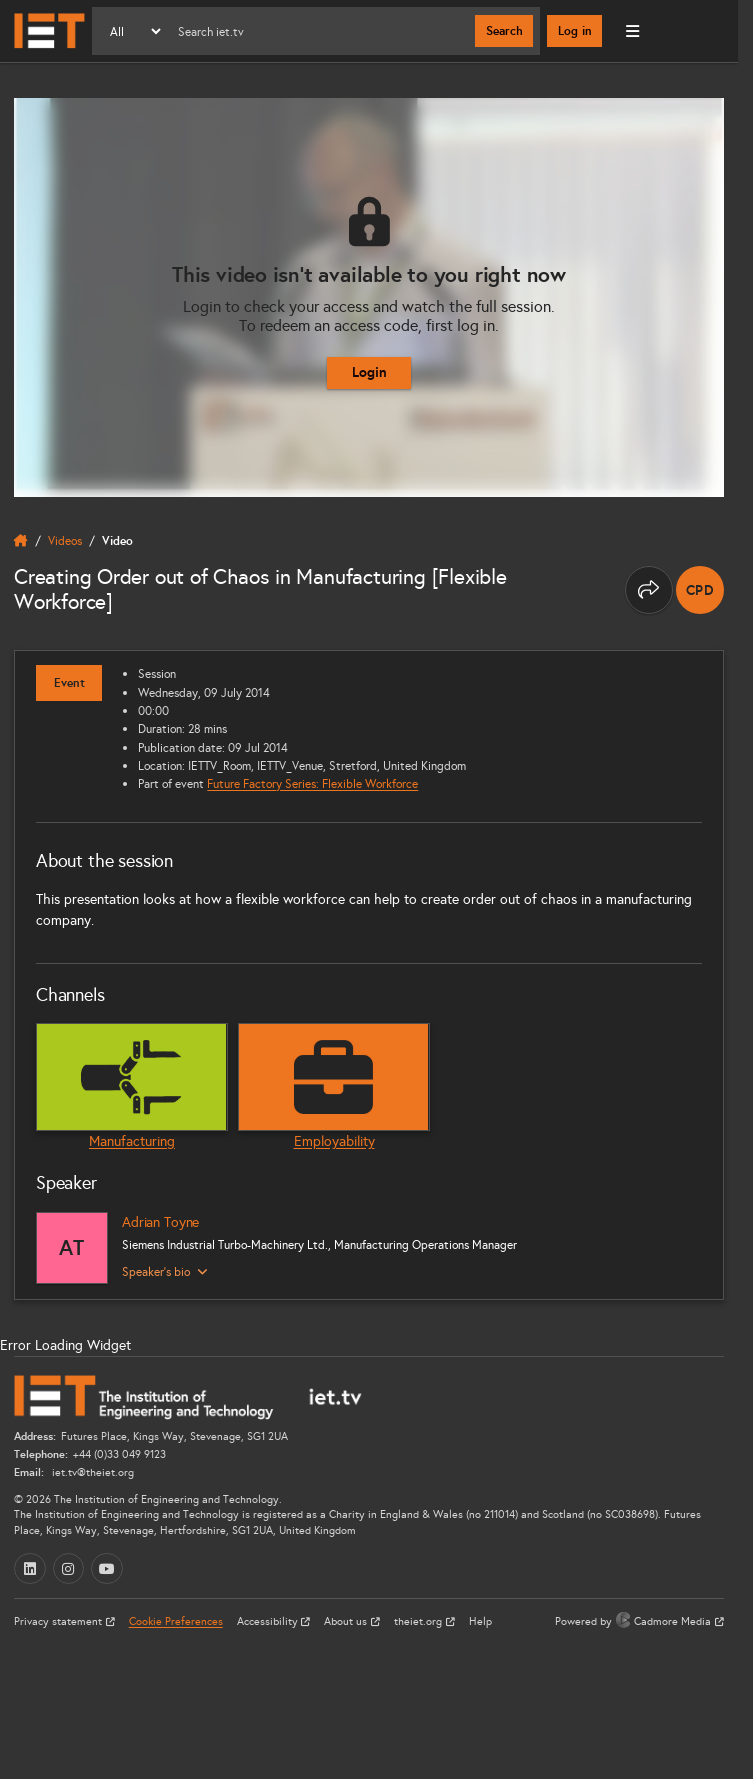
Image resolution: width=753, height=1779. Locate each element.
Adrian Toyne (160, 1222)
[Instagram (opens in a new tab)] (69, 1569)
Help (480, 1621)
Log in (575, 31)
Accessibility (269, 1621)
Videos (65, 540)
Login (369, 372)
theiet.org (419, 1621)
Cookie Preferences (176, 1621)
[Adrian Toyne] (72, 1248)
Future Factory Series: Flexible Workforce (312, 783)
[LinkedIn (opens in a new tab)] (30, 1569)
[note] (700, 590)
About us (347, 1621)
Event (69, 683)
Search (504, 31)
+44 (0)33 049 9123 (119, 1454)
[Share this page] (649, 590)
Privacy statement (59, 1621)
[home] (21, 541)
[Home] (49, 31)
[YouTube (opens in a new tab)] (107, 1569)
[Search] (319, 31)
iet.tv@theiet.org (91, 1472)
